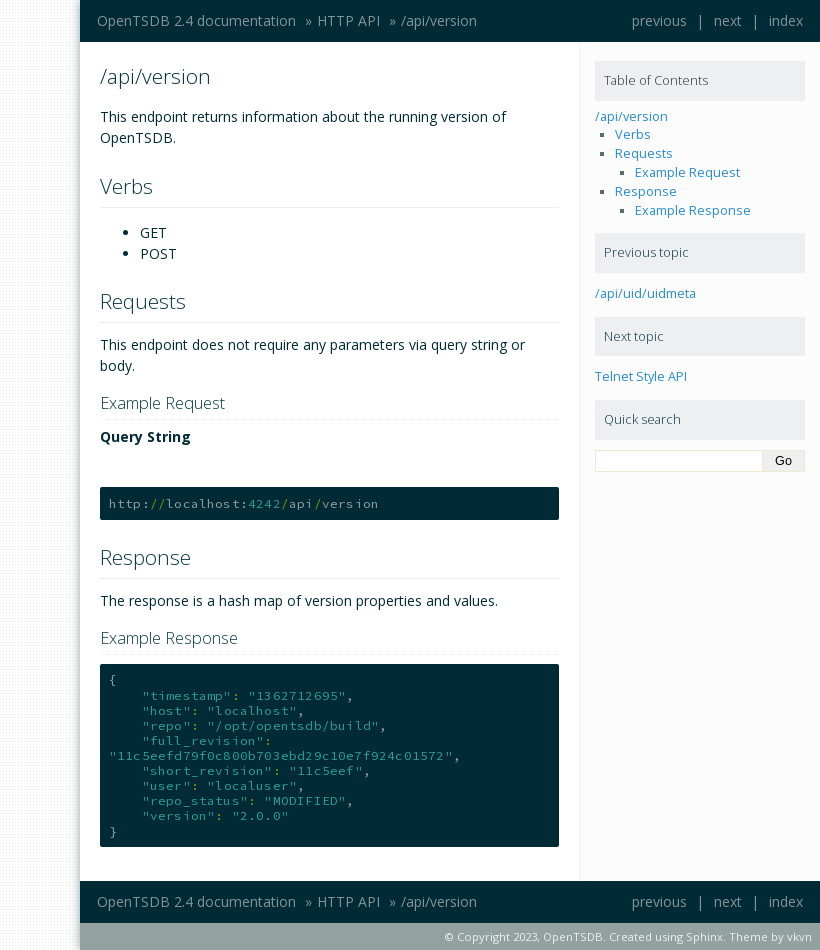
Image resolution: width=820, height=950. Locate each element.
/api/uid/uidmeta (645, 293)
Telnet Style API (641, 376)
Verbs (633, 134)
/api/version (439, 20)
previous (659, 20)
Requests (644, 153)
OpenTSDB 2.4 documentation (196, 20)
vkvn (799, 936)
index (786, 20)
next (728, 20)
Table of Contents (656, 80)
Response (646, 191)
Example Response (693, 210)
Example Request (687, 172)
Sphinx (704, 936)
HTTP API (348, 20)
